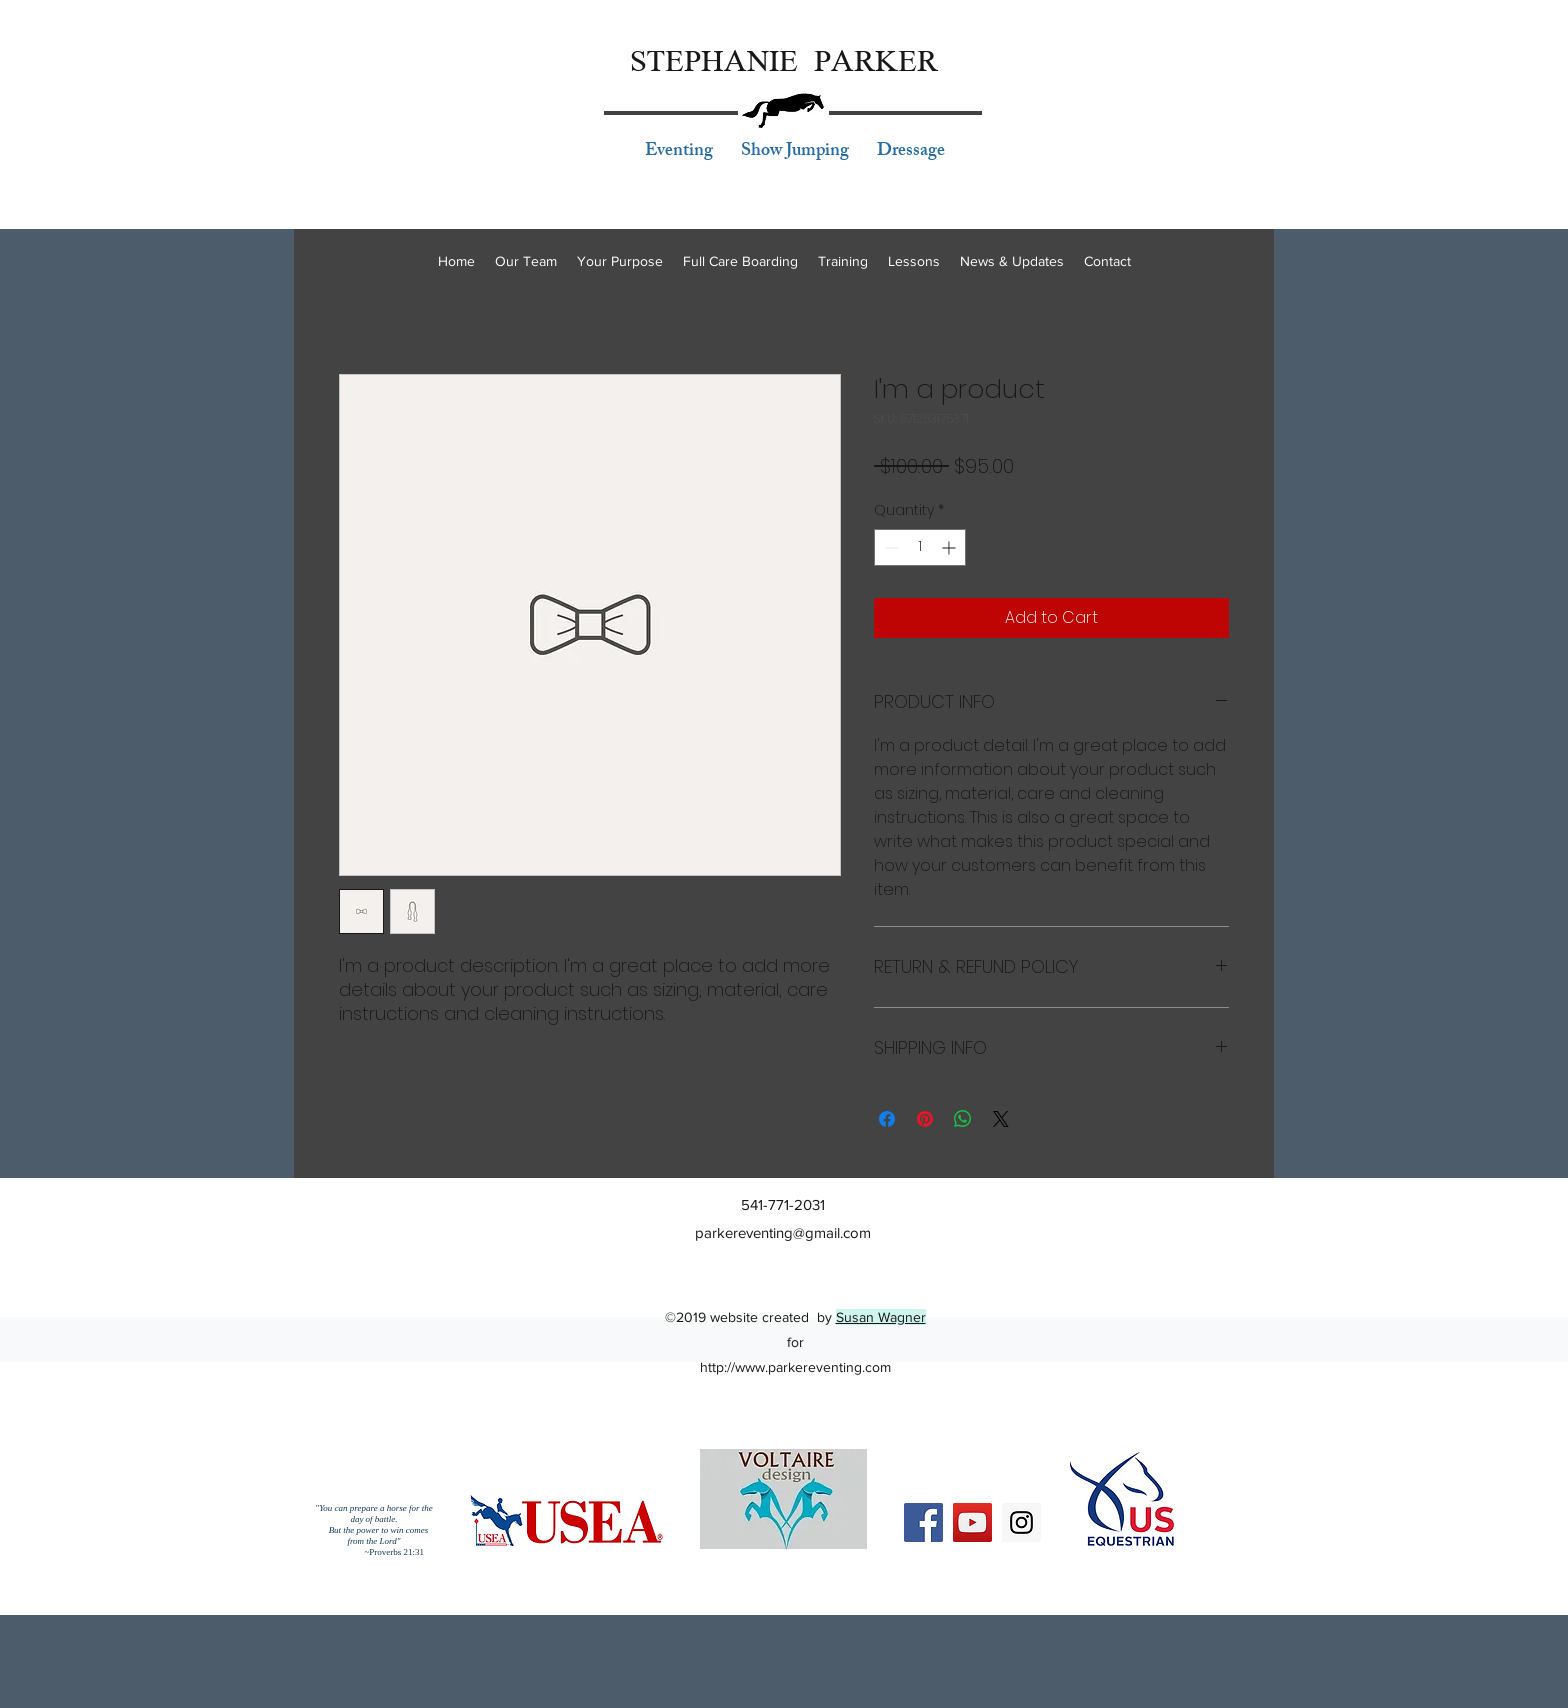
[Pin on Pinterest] (925, 1119)
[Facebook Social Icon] (923, 1522)
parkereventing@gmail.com (783, 1232)
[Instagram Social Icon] (1021, 1522)
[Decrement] (889, 547)
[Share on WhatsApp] (963, 1119)
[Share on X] (1001, 1119)
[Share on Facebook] (887, 1119)
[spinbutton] (920, 547)
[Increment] (950, 547)
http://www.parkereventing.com (795, 1367)
